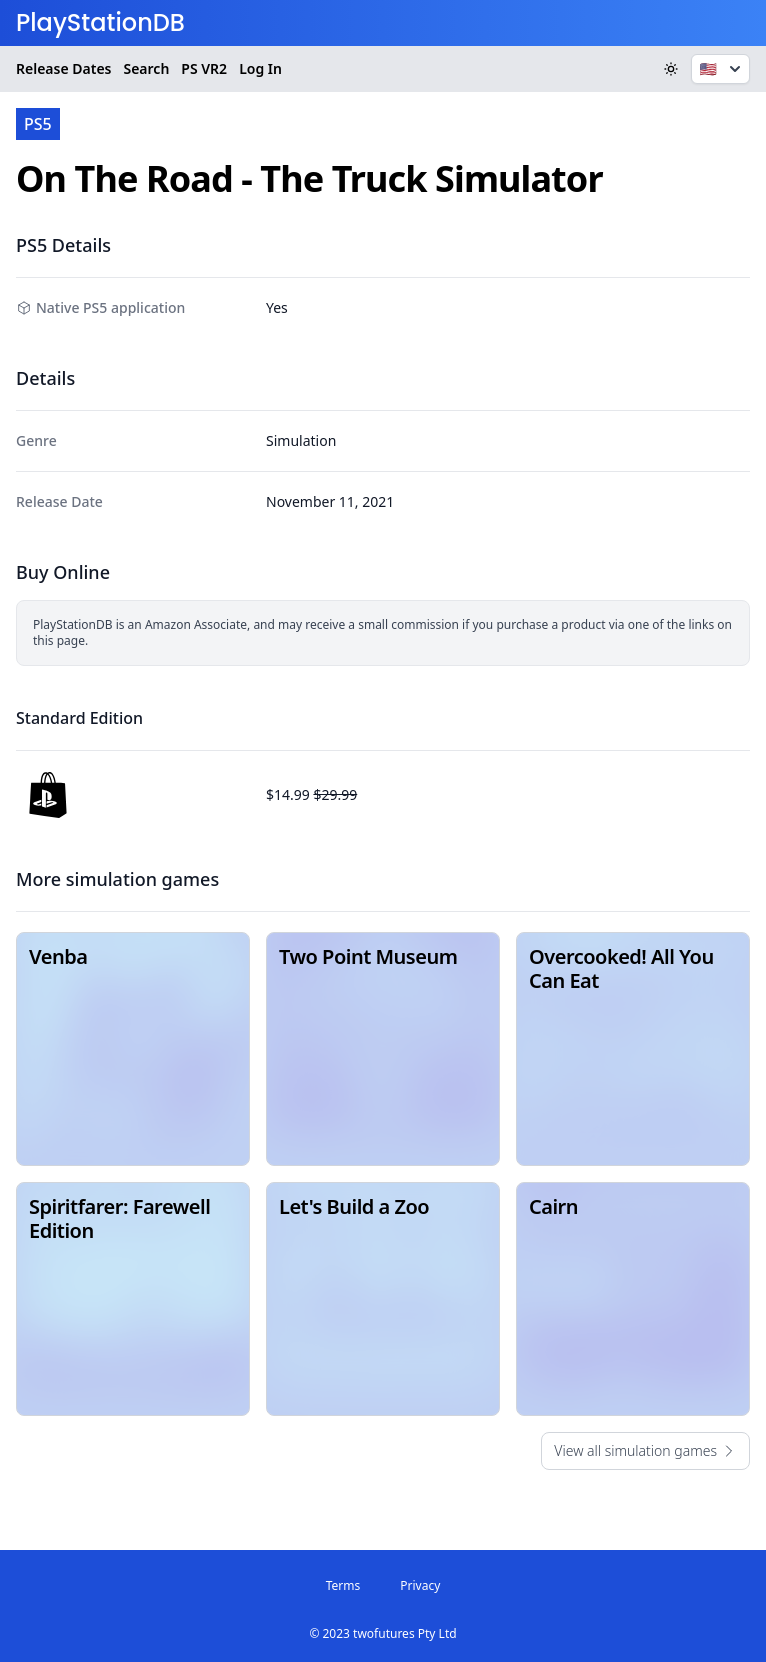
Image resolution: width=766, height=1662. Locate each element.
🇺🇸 (722, 69)
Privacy (420, 1585)
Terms (343, 1585)
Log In (260, 68)
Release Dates (63, 68)
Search (146, 68)
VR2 (204, 69)
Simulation (301, 440)
